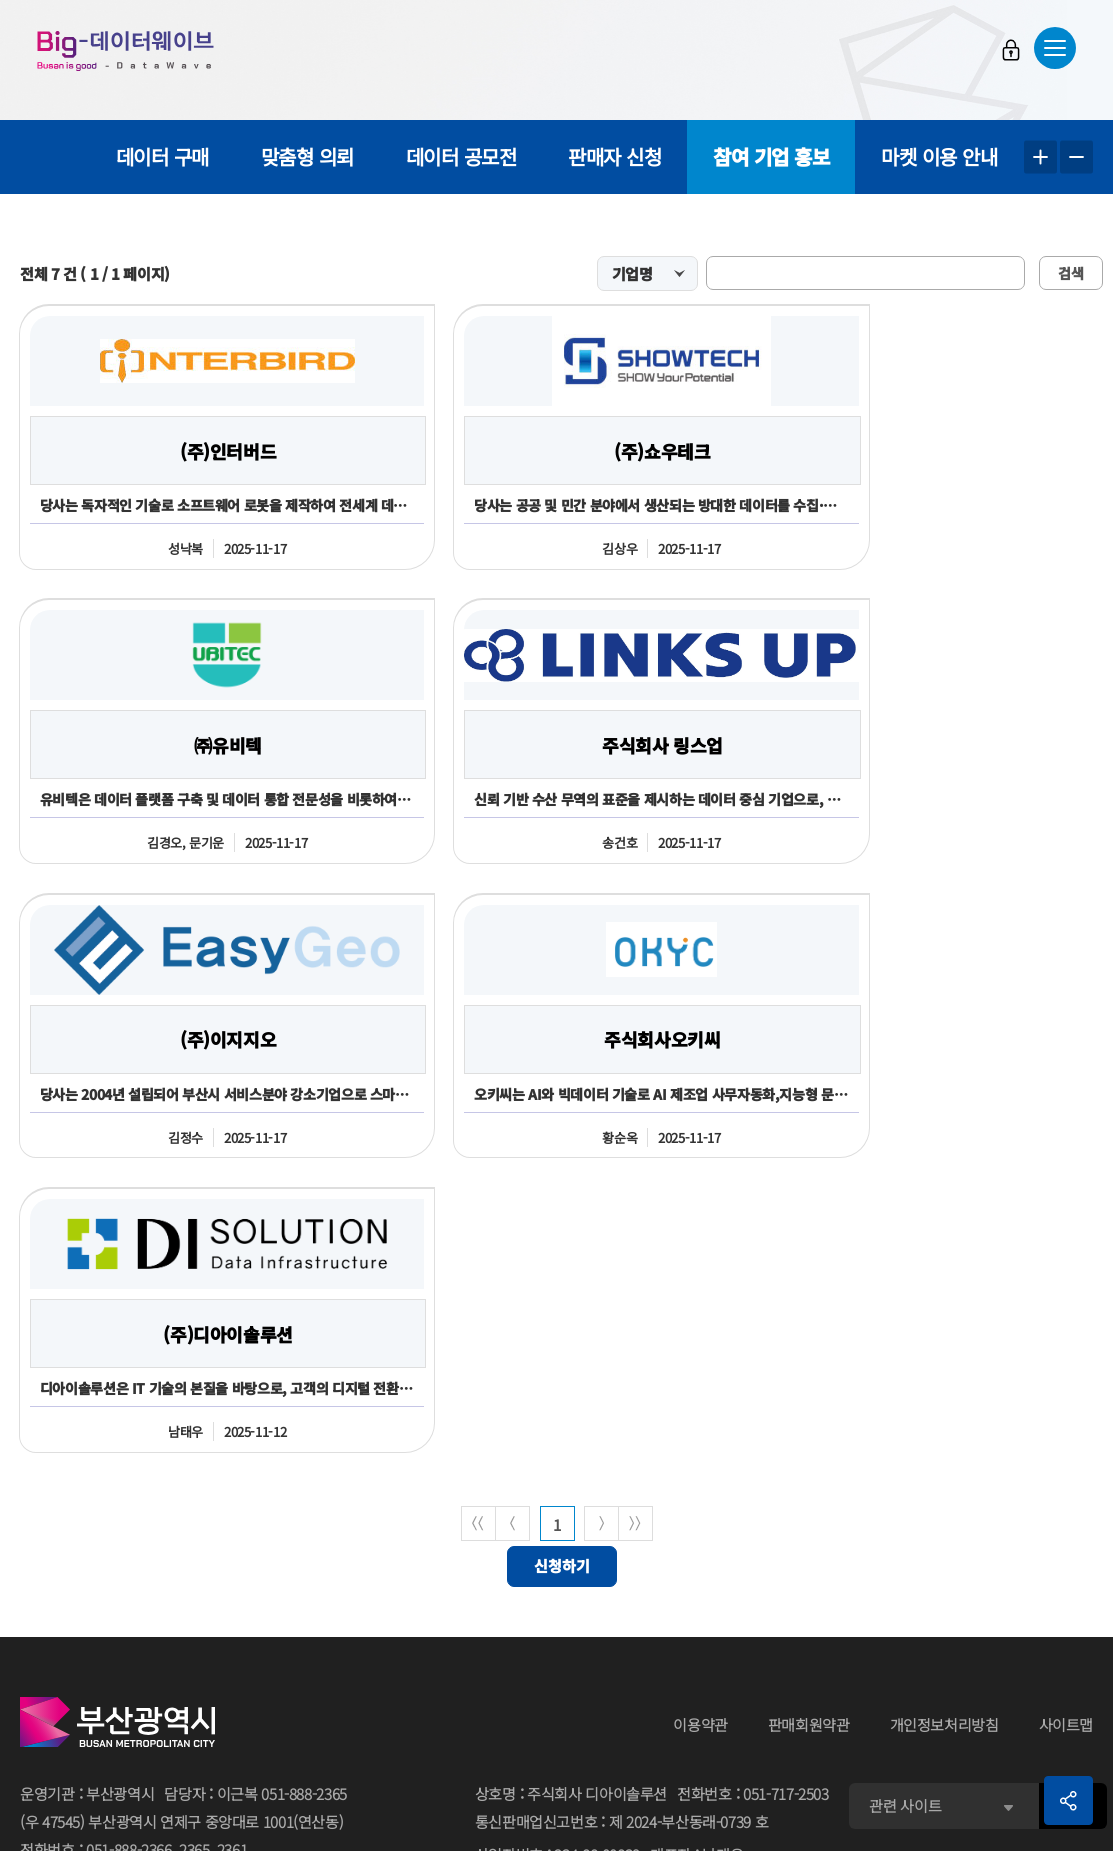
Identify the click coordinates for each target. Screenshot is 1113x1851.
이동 (1072, 1514)
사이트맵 (1066, 1433)
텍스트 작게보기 (1076, 157)
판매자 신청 (614, 156)
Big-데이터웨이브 (130, 52)
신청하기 (562, 1275)
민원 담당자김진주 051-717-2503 (581, 1738)
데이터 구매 (162, 156)
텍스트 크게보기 (1040, 157)
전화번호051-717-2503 (753, 1503)
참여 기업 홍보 (771, 156)
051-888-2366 (129, 1558)
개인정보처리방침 (944, 1433)
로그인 (1008, 51)
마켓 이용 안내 (939, 156)
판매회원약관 (809, 1433)
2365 (194, 1558)
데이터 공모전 (461, 156)
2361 (232, 1558)
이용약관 (700, 1433)
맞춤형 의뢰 (307, 156)
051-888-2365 (304, 1502)
